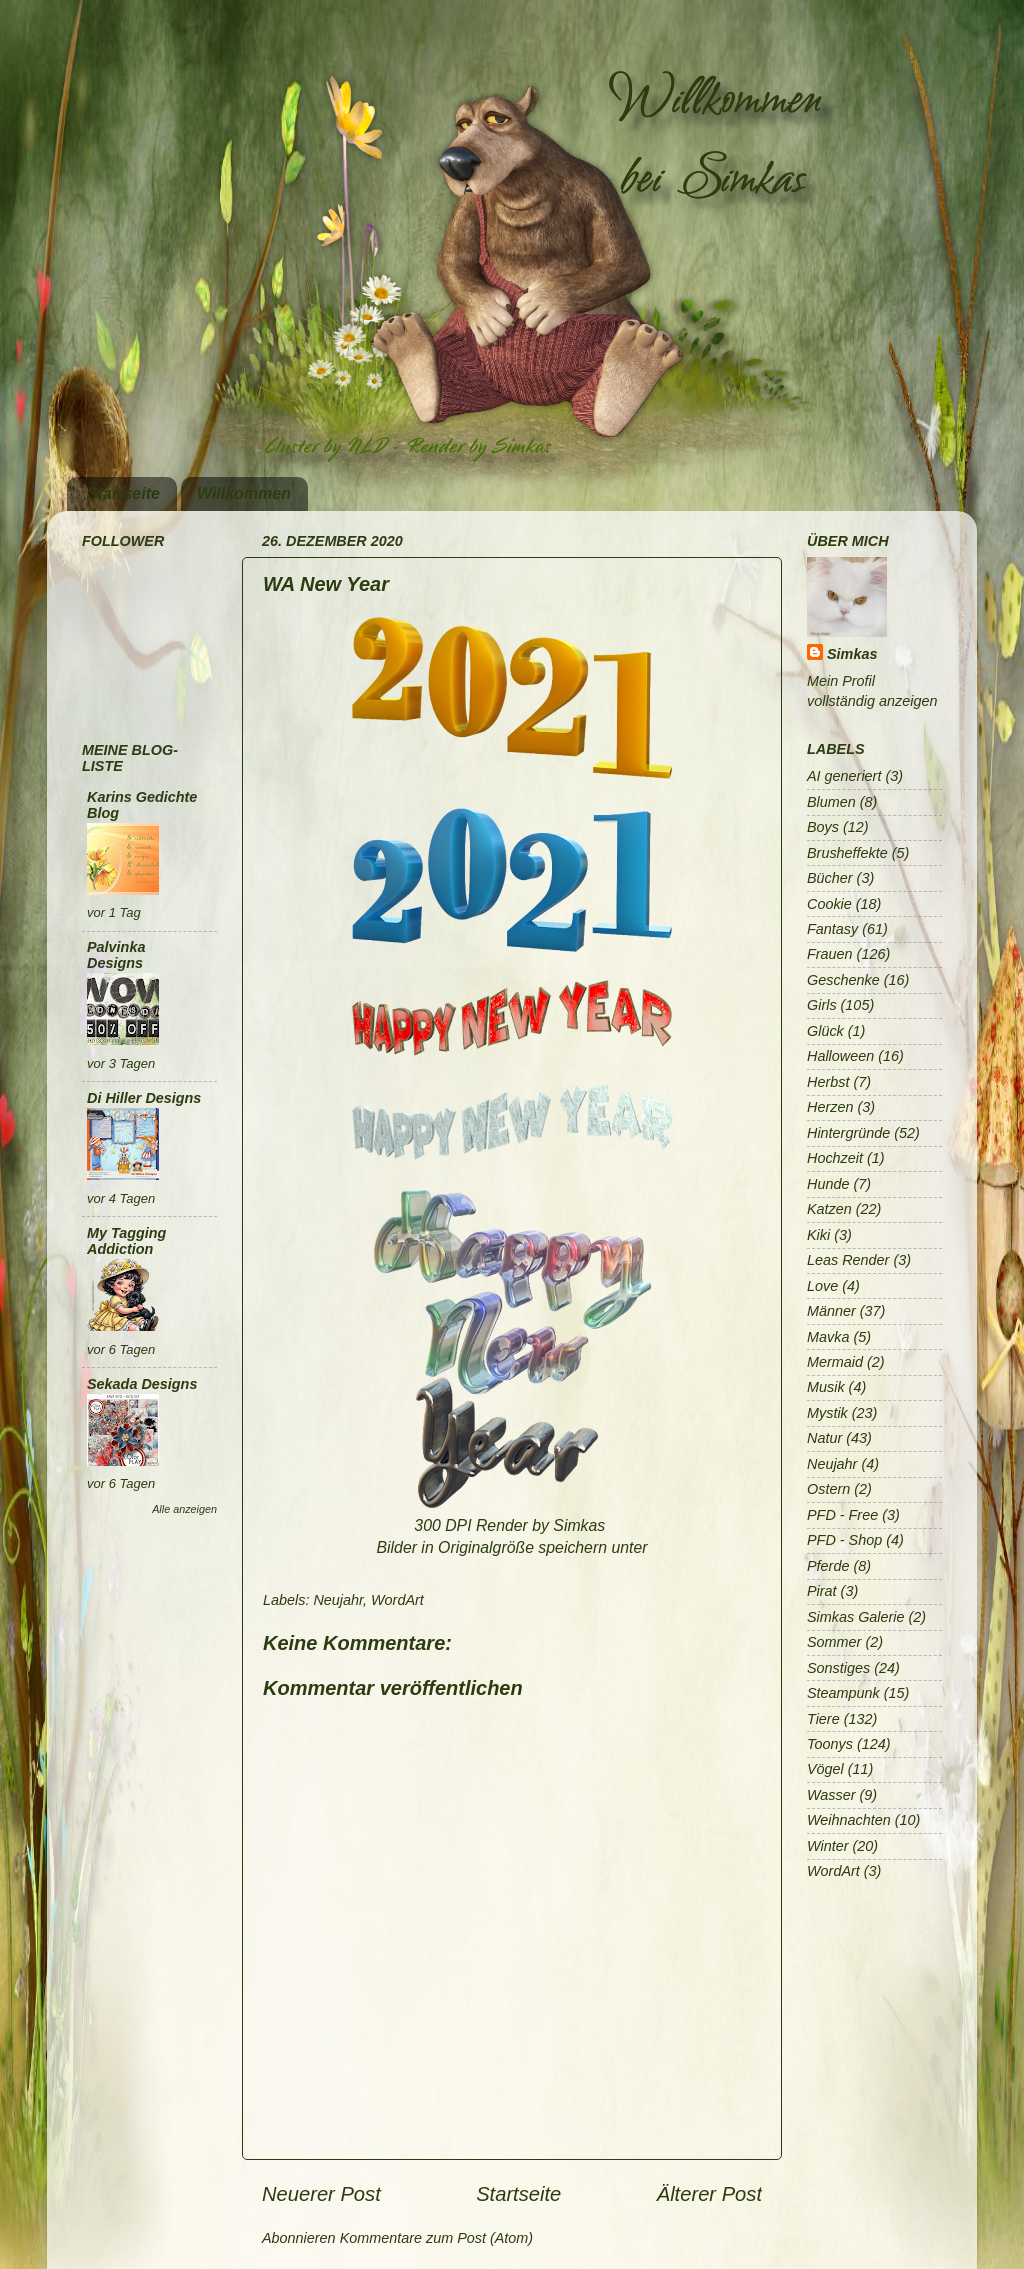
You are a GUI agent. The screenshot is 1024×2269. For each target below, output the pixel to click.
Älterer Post (709, 2194)
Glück (825, 1031)
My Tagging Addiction (126, 1241)
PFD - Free (842, 1515)
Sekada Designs (142, 1384)
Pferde (828, 1566)
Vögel (825, 1769)
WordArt (397, 1600)
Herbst (828, 1082)
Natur (824, 1438)
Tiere (823, 1719)
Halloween (840, 1056)
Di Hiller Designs (144, 1098)
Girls (822, 1005)
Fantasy (832, 929)
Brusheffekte (847, 853)
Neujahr (338, 1600)
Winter (827, 1846)
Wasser (831, 1795)
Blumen (831, 802)
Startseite (123, 493)
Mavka (828, 1337)
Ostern (828, 1489)
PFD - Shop (844, 1540)
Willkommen (244, 493)
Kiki (818, 1235)
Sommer (834, 1642)
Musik (826, 1387)
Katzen (829, 1209)
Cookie (829, 904)
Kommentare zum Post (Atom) (437, 2238)
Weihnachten (849, 1820)
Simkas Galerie (856, 1617)
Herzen (830, 1107)
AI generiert (844, 776)
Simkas (852, 654)
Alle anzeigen (184, 1509)
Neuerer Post (321, 2194)
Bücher (830, 878)
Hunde (828, 1184)
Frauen (830, 954)
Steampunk (843, 1693)
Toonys (830, 1744)
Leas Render (848, 1260)
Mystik (827, 1413)
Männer (831, 1311)
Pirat (822, 1591)
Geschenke (843, 980)
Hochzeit (835, 1158)
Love (822, 1286)
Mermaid (835, 1362)
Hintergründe (848, 1133)
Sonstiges (838, 1668)
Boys (823, 827)
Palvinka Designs (116, 955)
